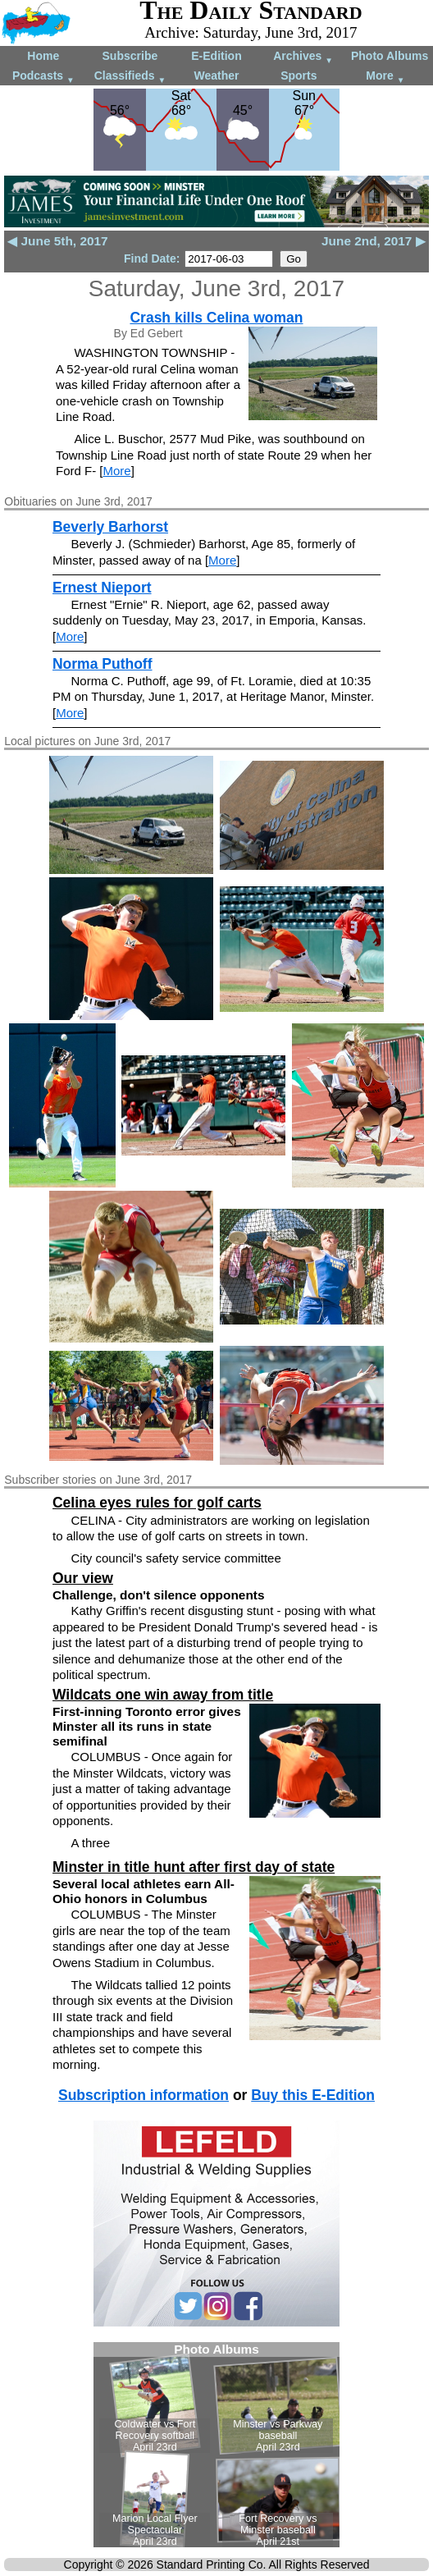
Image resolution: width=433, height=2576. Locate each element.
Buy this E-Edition (313, 2095)
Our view (82, 1578)
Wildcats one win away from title (162, 1694)
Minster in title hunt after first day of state (193, 1867)
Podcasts (43, 77)
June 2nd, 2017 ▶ (373, 241)
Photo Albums (389, 55)
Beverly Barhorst (110, 527)
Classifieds (130, 77)
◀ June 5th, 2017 (57, 241)
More (385, 77)
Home (43, 55)
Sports (298, 75)
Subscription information (143, 2095)
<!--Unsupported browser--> (216, 2444)
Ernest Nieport (102, 587)
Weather (216, 75)
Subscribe (130, 55)
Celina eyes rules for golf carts (157, 1502)
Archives (303, 57)
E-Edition (216, 55)
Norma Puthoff (102, 664)
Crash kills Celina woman (216, 317)
